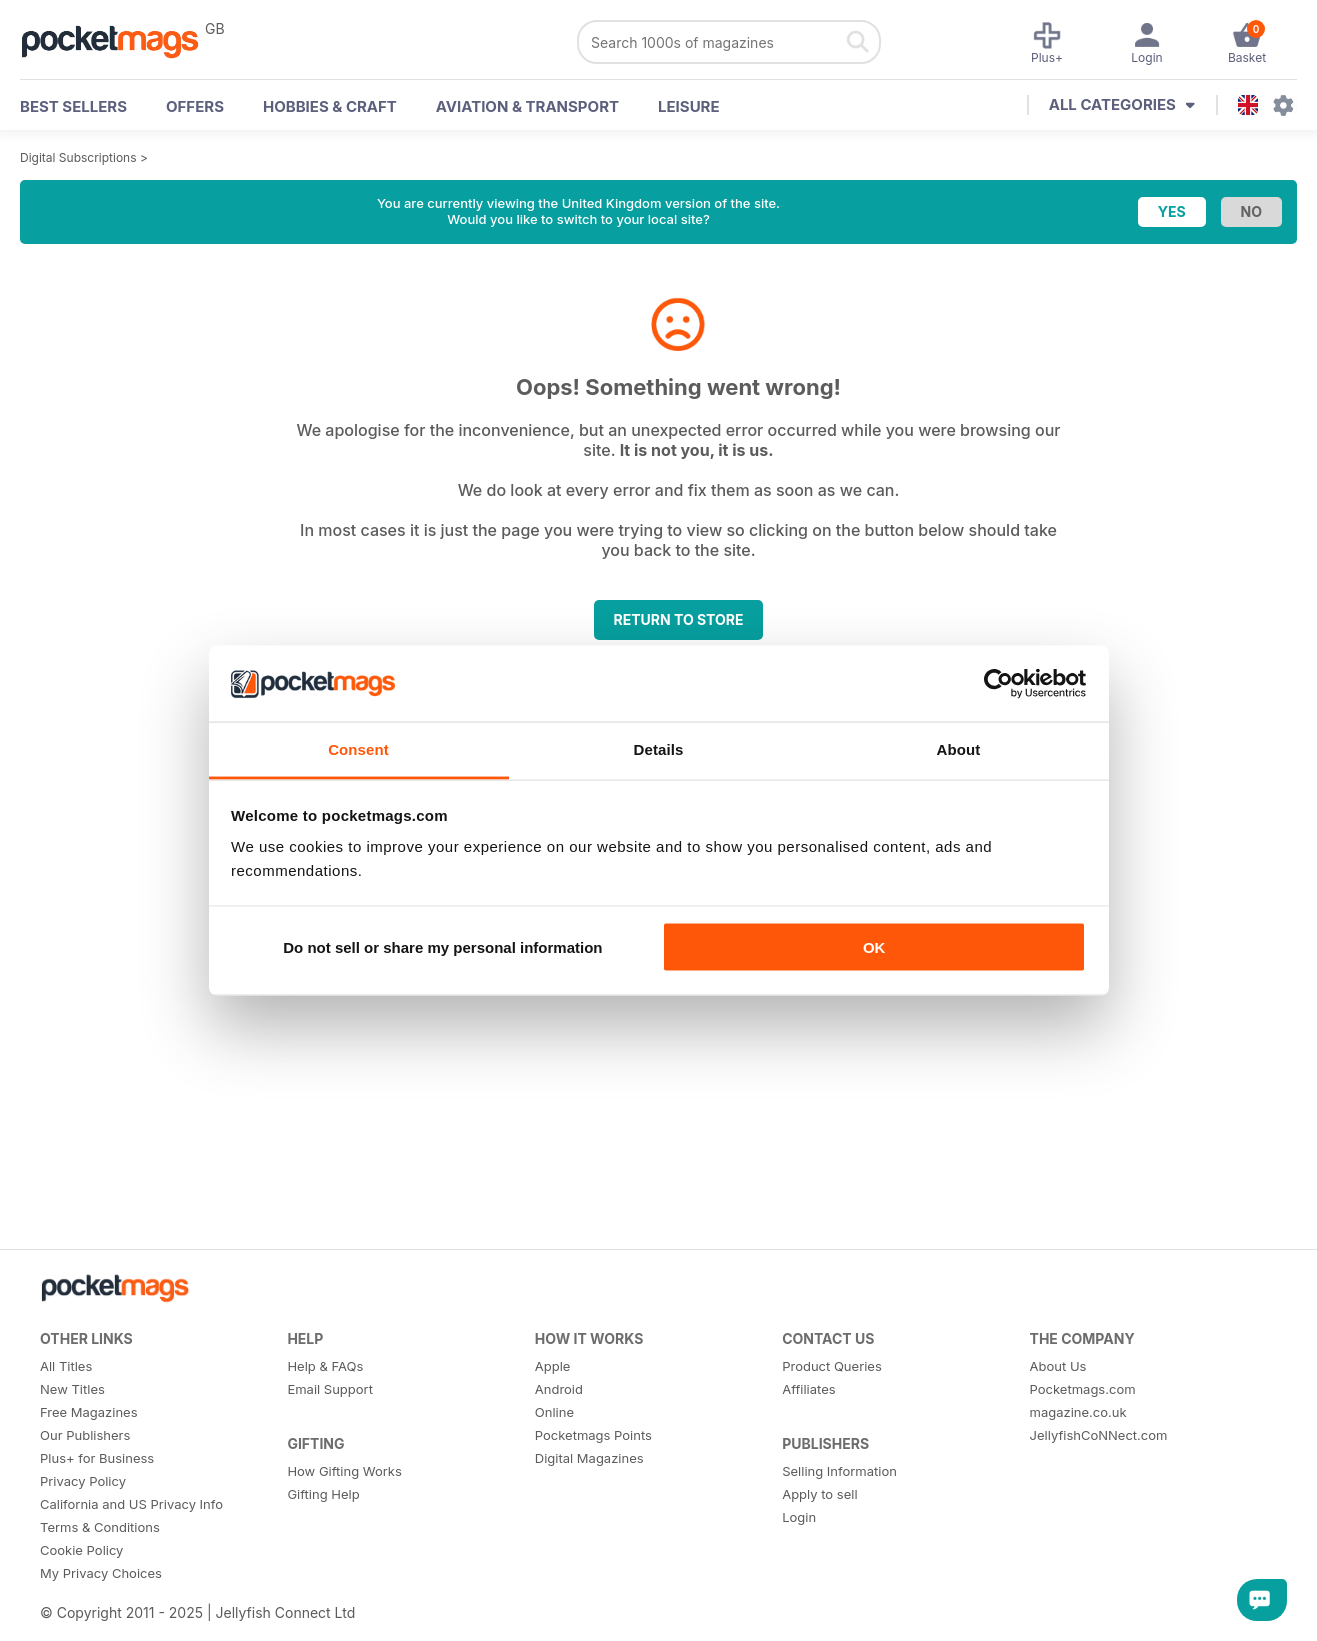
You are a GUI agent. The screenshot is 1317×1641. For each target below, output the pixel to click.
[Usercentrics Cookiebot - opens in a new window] (998, 683)
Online (554, 1412)
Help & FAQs (325, 1366)
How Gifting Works (344, 1471)
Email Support (330, 1389)
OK (874, 946)
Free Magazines (89, 1412)
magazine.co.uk (1078, 1412)
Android (559, 1389)
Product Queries (832, 1366)
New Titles (72, 1389)
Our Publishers (85, 1435)
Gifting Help (323, 1494)
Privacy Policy (83, 1481)
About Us (1058, 1366)
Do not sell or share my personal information (442, 946)
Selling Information (839, 1471)
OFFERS (195, 106)
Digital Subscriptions (78, 157)
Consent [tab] (358, 749)
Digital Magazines (589, 1458)
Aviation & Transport (527, 106)
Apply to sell (819, 1494)
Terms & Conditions (100, 1527)
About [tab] (959, 749)
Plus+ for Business (97, 1458)
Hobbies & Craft (330, 106)
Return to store (679, 619)
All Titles (66, 1366)
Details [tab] (659, 749)
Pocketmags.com (1083, 1389)
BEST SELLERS (73, 106)
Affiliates (808, 1389)
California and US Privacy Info (131, 1504)
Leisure (689, 106)
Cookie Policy (81, 1550)
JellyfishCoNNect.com (1099, 1435)
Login (799, 1517)
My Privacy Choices (101, 1573)
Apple (553, 1366)
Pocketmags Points (593, 1435)
